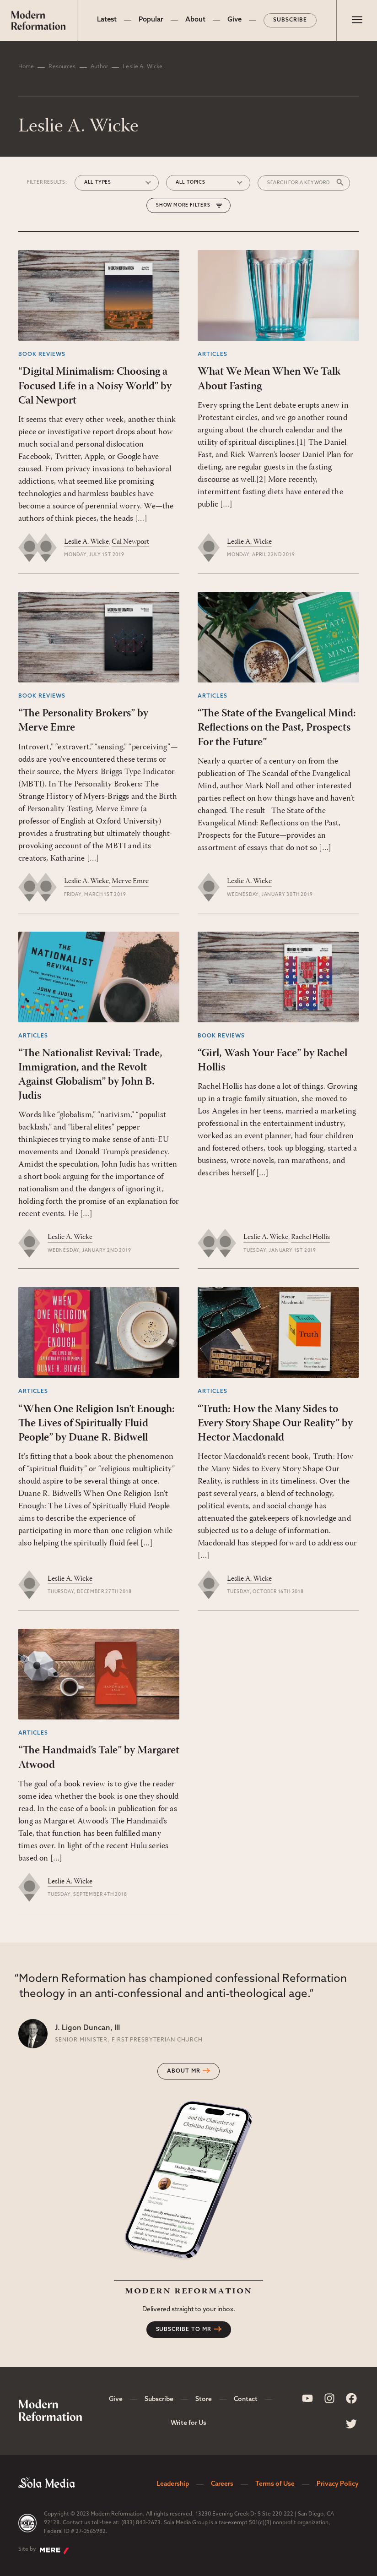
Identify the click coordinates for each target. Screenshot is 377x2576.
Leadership (172, 2484)
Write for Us (188, 2423)
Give (234, 19)
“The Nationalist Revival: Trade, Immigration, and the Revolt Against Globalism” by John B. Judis (90, 1075)
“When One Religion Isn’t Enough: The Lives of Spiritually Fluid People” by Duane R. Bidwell (96, 1423)
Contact (246, 2399)
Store (203, 2399)
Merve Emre (130, 881)
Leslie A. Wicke (86, 542)
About (195, 19)
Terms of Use (275, 2484)
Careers (222, 2484)
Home (26, 67)
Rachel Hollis (310, 1237)
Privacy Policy (338, 2484)
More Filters (191, 205)
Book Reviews (41, 354)
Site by (43, 2550)
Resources (61, 67)
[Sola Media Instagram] (329, 2398)
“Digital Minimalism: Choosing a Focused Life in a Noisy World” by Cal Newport (95, 386)
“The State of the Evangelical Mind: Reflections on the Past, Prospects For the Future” (277, 728)
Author (99, 67)
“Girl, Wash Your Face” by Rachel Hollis (272, 1060)
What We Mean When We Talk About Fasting (269, 379)
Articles (212, 354)
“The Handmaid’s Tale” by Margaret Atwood (98, 1757)
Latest (107, 19)
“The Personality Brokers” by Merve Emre (83, 720)
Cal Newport (130, 542)
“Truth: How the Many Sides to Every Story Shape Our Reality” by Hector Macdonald (275, 1423)
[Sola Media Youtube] (307, 2398)
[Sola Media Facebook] (351, 2398)
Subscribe (290, 20)
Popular (151, 19)
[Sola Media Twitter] (351, 2424)
